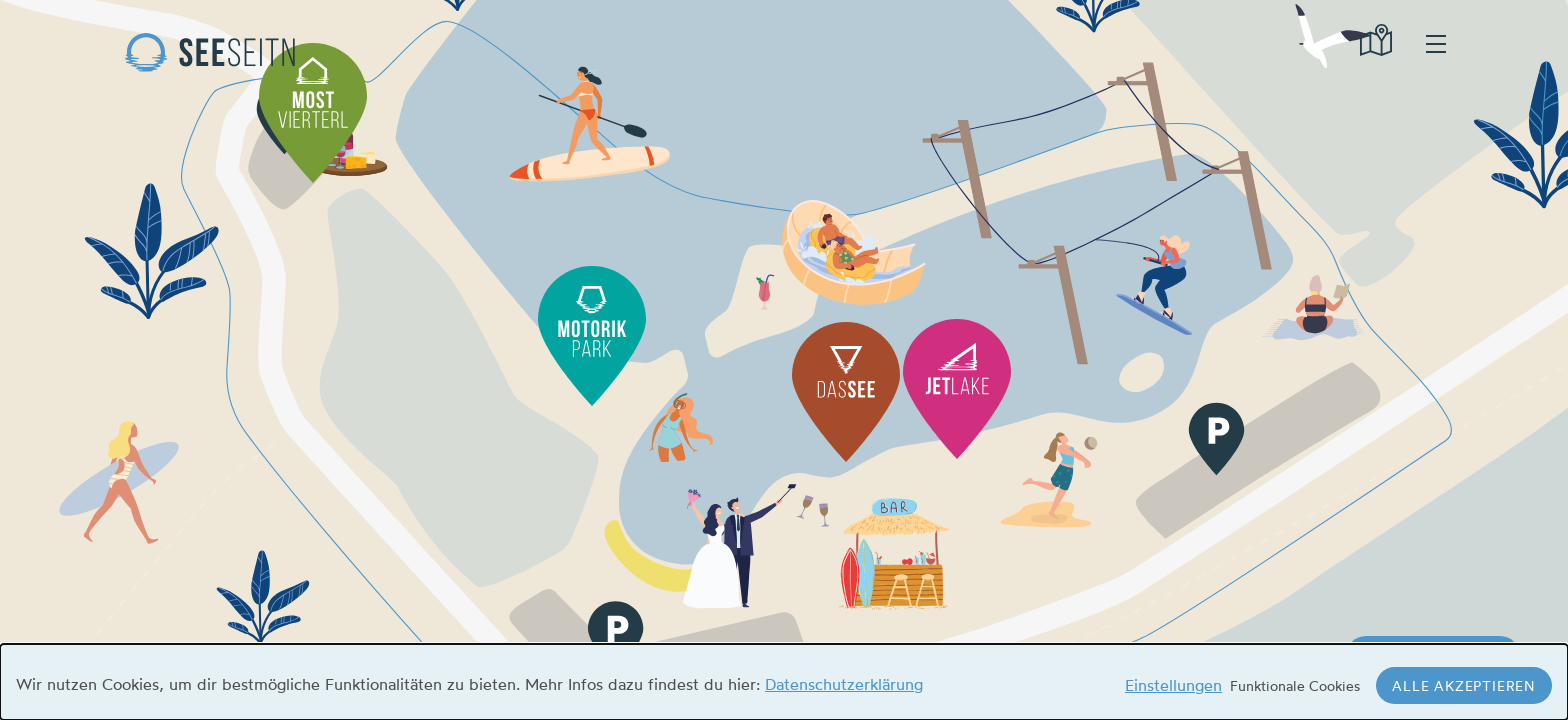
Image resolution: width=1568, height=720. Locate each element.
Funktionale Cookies (1295, 685)
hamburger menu (1436, 44)
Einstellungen (1173, 685)
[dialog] (784, 682)
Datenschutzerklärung (844, 684)
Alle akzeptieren (1464, 685)
